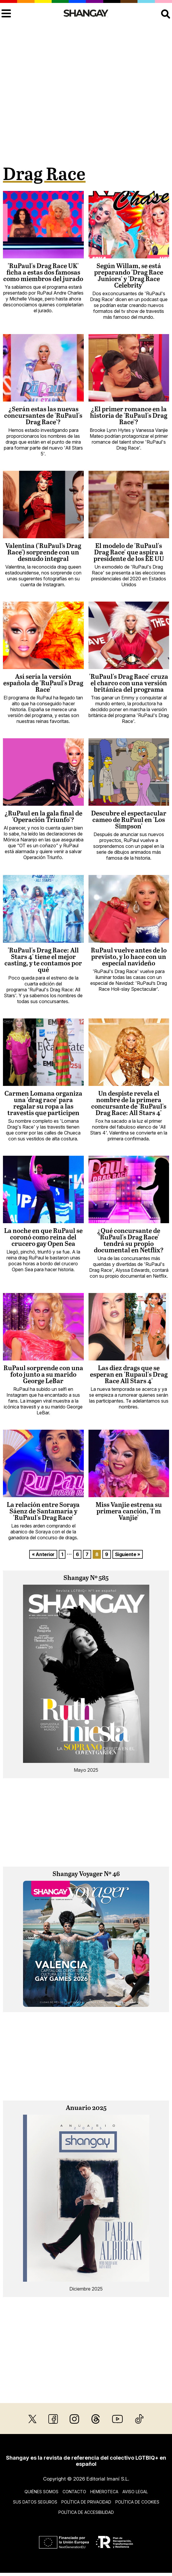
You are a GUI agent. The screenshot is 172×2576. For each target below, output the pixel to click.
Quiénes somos (41, 2491)
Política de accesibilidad (86, 2512)
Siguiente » (127, 1554)
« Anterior (43, 1554)
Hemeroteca (104, 2491)
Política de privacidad (86, 2501)
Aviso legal (135, 2491)
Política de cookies (137, 2501)
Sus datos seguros (35, 2501)
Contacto (74, 2491)
